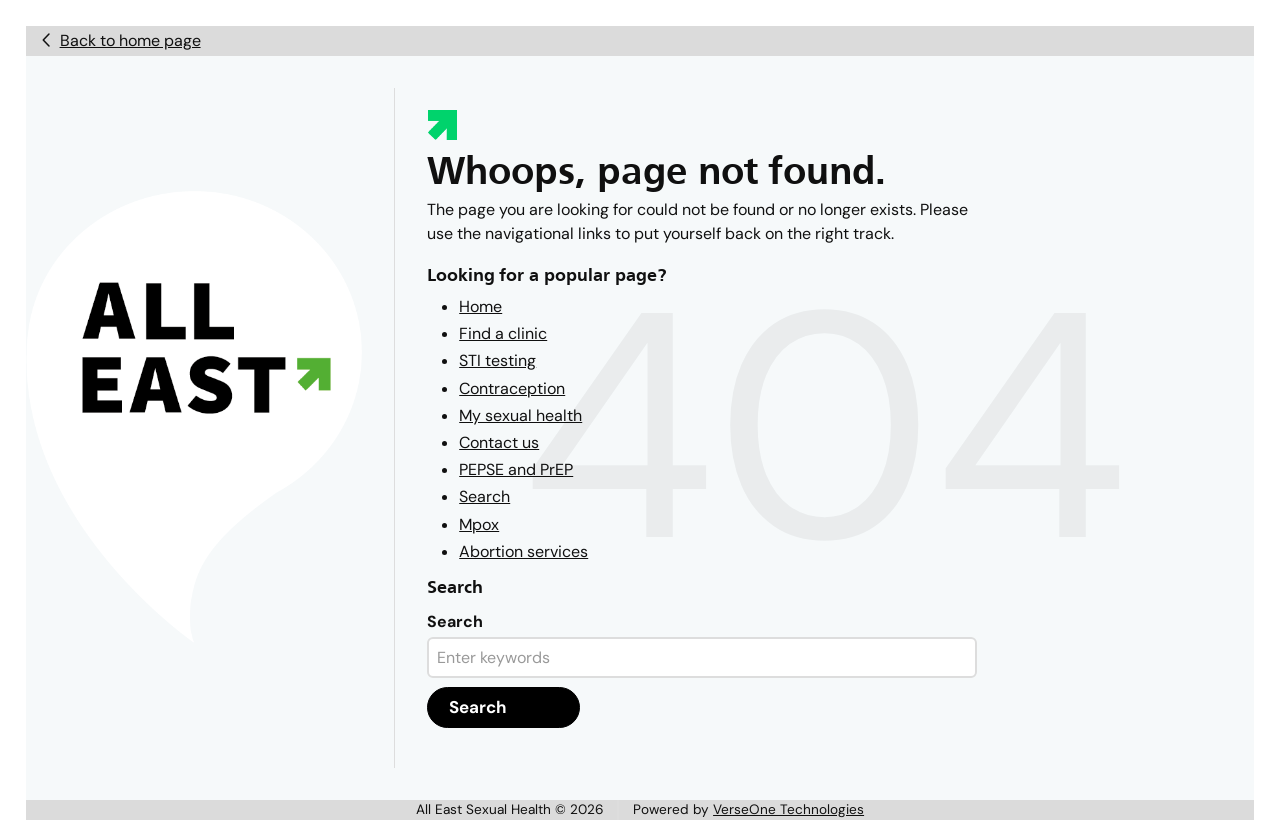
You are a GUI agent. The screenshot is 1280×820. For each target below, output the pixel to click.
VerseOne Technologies (788, 809)
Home (480, 306)
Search (484, 496)
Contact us (499, 442)
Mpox (479, 524)
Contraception (512, 388)
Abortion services (523, 551)
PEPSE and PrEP (516, 469)
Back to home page (130, 40)
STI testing (497, 360)
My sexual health (520, 415)
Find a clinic (503, 333)
